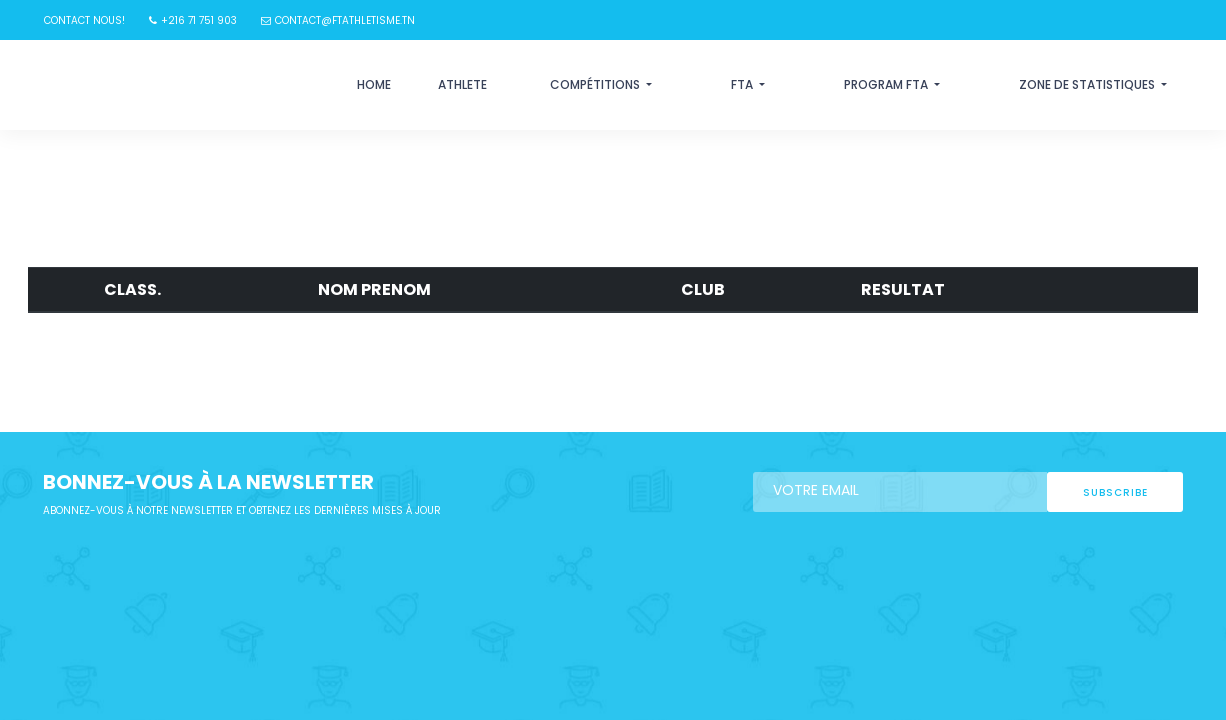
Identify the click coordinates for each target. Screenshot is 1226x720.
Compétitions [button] (596, 84)
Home (374, 84)
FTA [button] (743, 84)
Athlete (462, 84)
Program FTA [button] (887, 84)
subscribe (1115, 492)
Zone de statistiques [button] (1088, 84)
